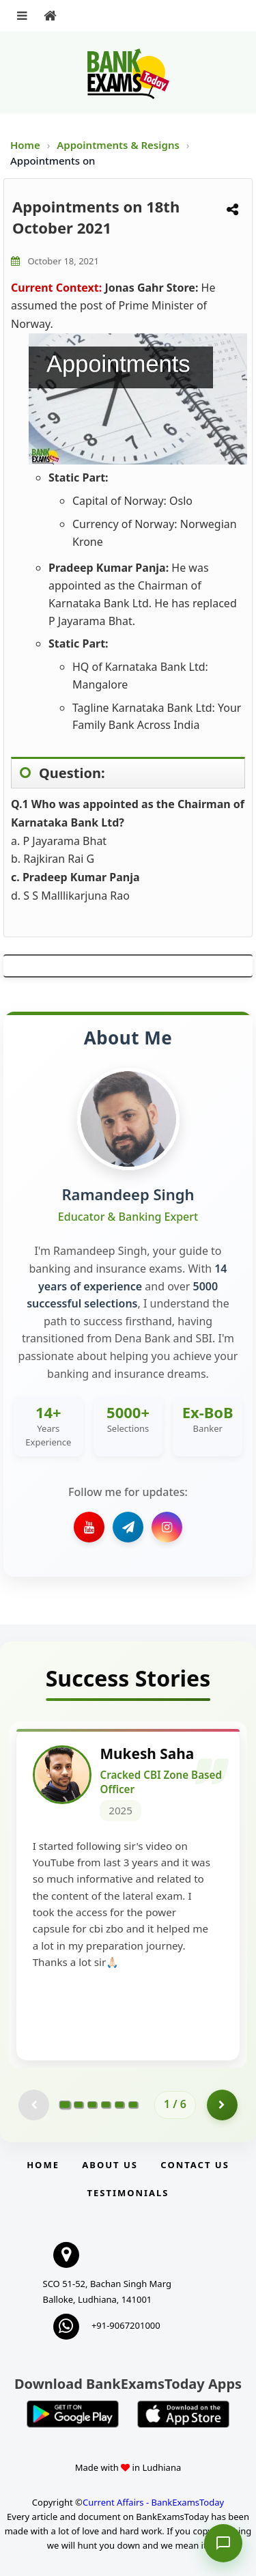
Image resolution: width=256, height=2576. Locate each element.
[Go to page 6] (133, 2105)
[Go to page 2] (78, 2105)
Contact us (194, 2165)
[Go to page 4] (106, 2105)
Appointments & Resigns (119, 145)
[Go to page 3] (92, 2105)
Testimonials (128, 2193)
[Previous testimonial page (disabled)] (33, 2105)
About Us (110, 2165)
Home (25, 145)
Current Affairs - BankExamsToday (153, 2503)
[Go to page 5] (119, 2105)
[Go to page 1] (65, 2105)
